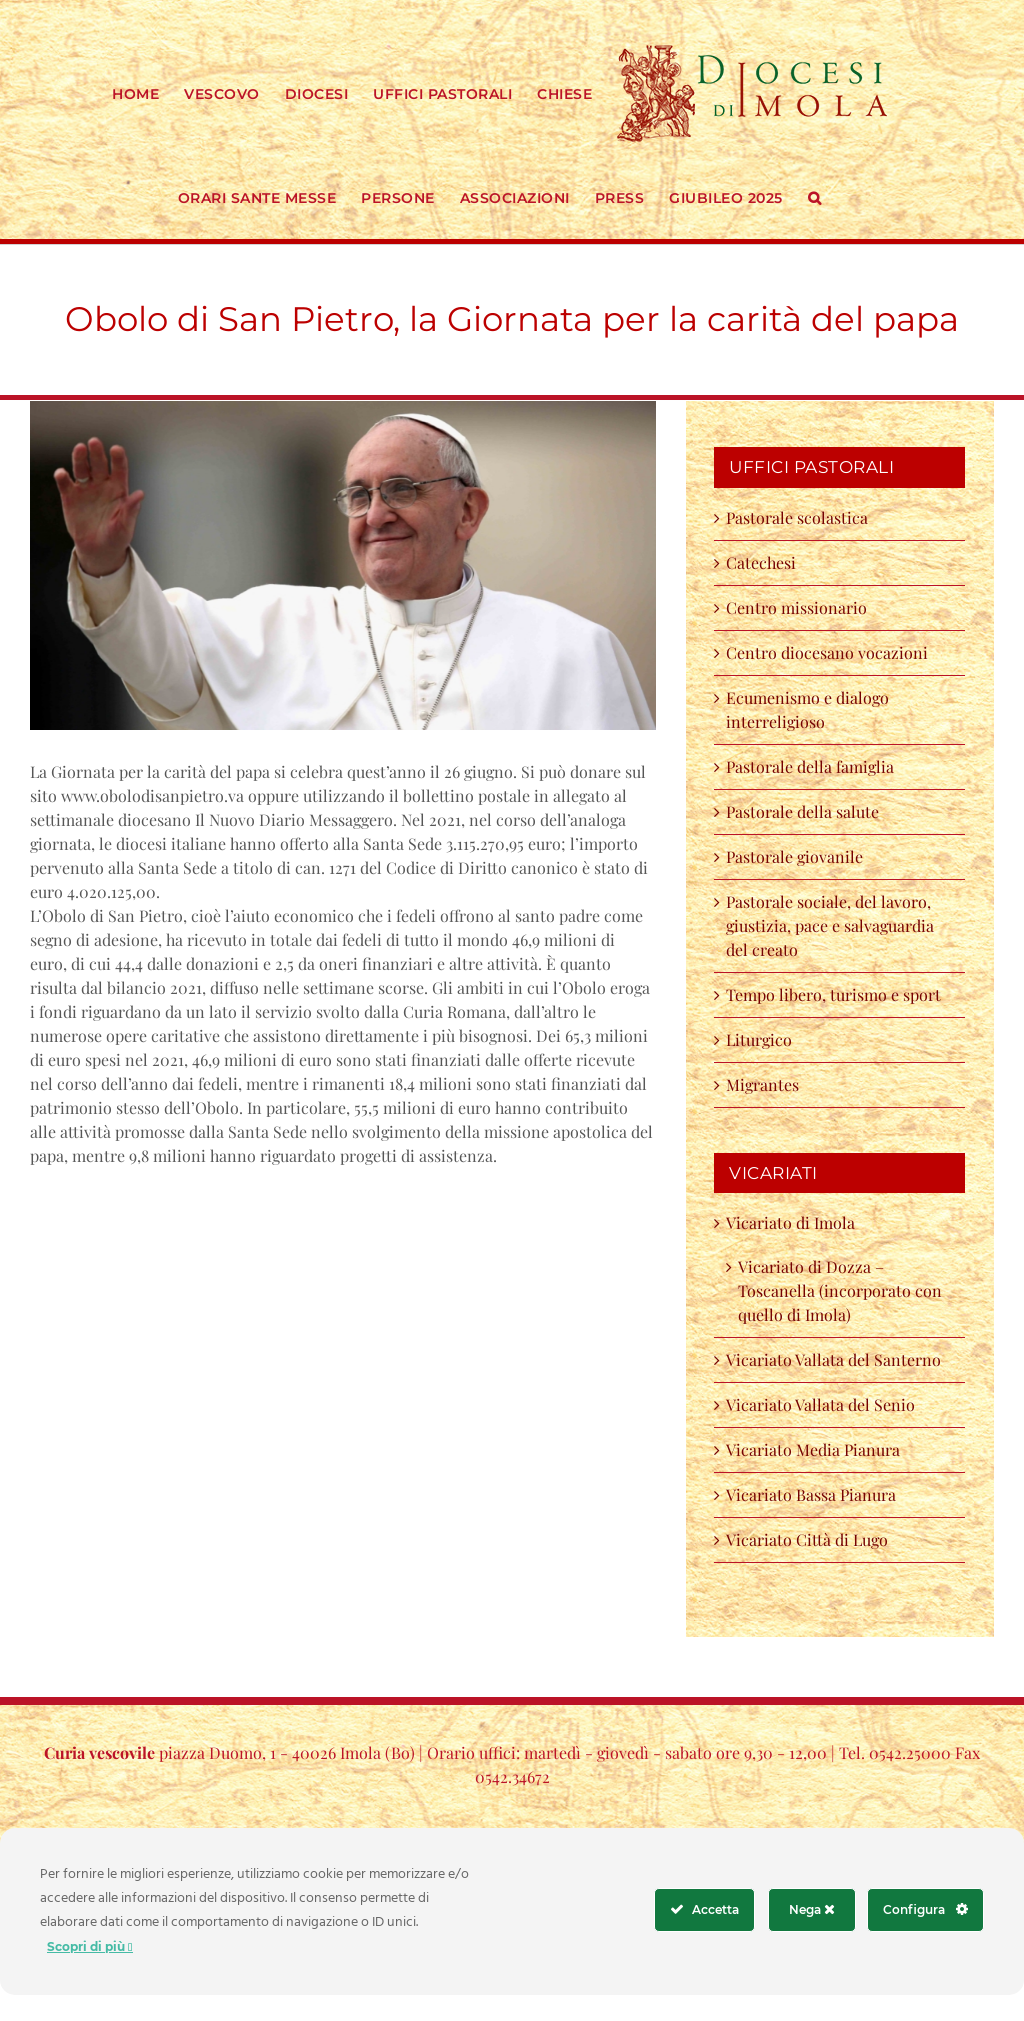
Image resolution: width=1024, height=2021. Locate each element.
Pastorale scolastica (797, 517)
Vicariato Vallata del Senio (820, 1404)
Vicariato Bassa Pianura (811, 1494)
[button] (815, 196)
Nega (812, 1909)
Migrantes (762, 1084)
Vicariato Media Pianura (813, 1449)
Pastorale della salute (802, 811)
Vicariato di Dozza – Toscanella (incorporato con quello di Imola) (840, 1290)
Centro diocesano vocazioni (831, 652)
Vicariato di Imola (790, 1222)
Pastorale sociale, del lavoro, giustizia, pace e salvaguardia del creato (830, 925)
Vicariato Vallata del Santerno (833, 1359)
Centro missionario (796, 607)
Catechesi (761, 562)
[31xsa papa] (343, 565)
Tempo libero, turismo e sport (833, 994)
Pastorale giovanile (794, 856)
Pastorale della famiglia (810, 766)
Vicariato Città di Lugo (807, 1539)
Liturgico (759, 1039)
